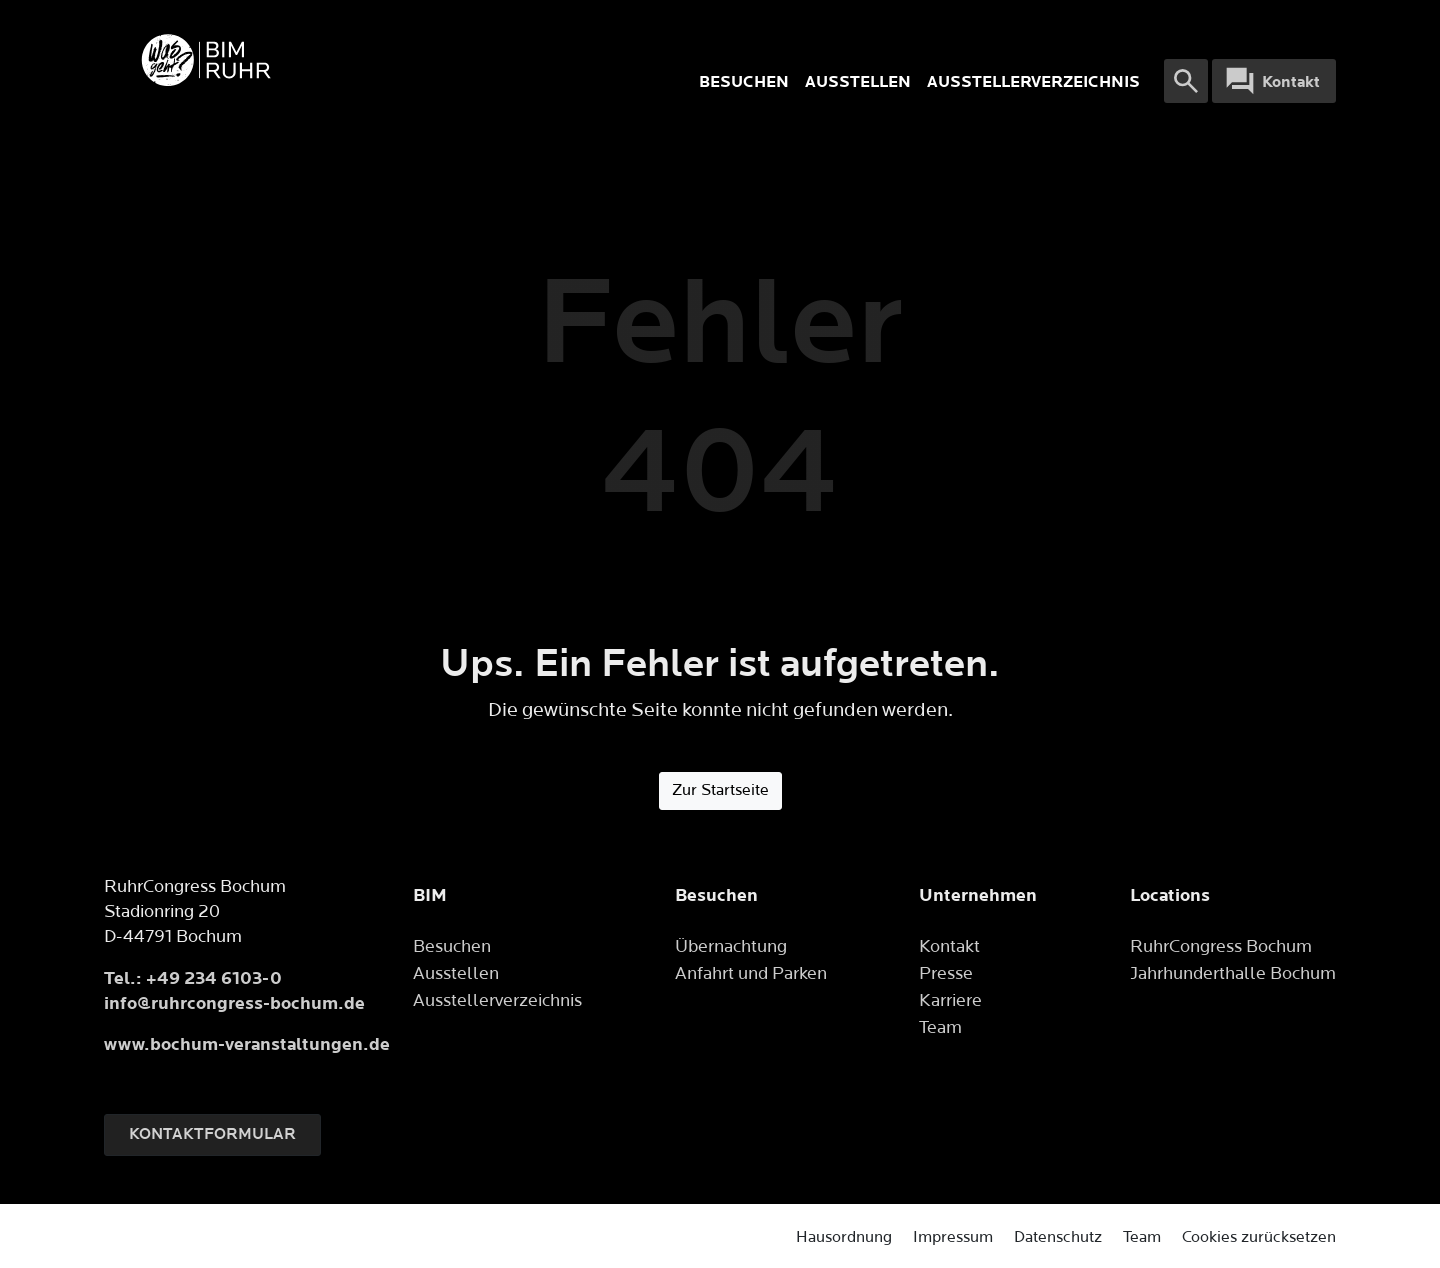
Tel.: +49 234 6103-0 (193, 978)
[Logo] (365, 60)
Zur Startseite (720, 790)
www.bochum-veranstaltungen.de (247, 1044)
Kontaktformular (212, 1134)
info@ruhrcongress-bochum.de (234, 1003)
